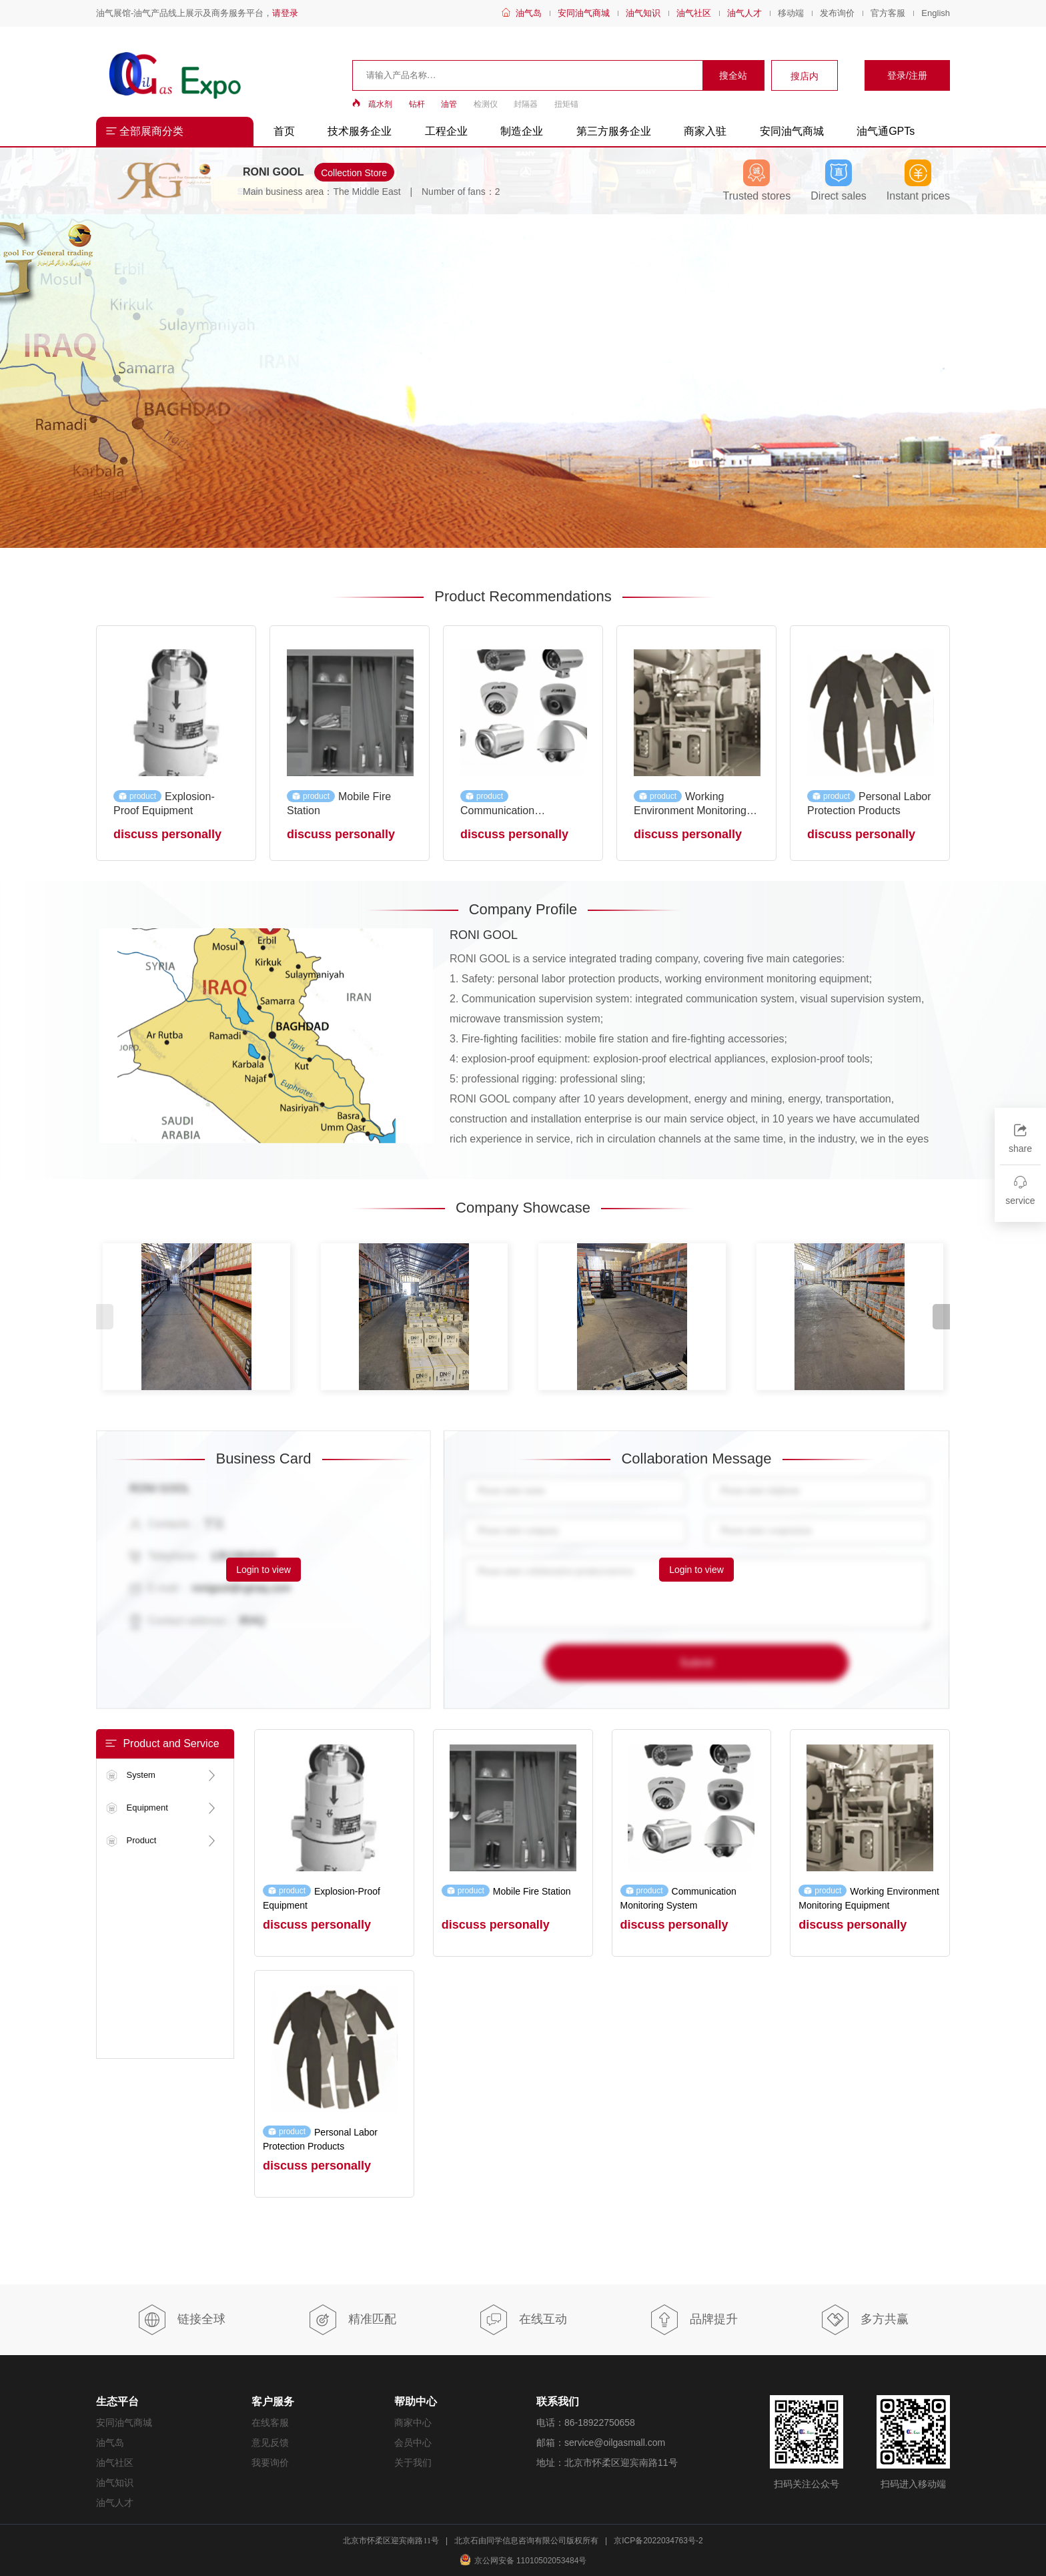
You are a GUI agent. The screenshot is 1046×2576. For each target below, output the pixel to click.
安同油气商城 (584, 13)
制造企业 (521, 131)
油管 (449, 104)
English (935, 13)
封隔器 (526, 104)
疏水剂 (380, 104)
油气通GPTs (886, 131)
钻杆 (417, 104)
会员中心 (413, 2442)
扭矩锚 (566, 104)
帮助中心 (415, 2401)
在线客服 (270, 2422)
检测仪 (486, 104)
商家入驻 (705, 131)
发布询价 (837, 13)
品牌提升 (693, 2319)
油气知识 (643, 13)
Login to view (263, 1569)
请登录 (285, 13)
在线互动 (522, 2319)
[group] (523, 381)
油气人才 (744, 13)
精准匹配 (352, 2319)
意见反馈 (270, 2442)
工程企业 (446, 131)
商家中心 (413, 2422)
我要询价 (270, 2462)
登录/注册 (907, 75)
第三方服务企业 (613, 131)
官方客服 (888, 13)
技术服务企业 (360, 131)
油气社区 (693, 13)
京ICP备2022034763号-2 (658, 2540)
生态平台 (117, 2401)
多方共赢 (864, 2319)
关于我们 (413, 2462)
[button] (941, 1316)
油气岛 (529, 13)
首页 (284, 131)
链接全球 (181, 2319)
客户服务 (272, 2401)
